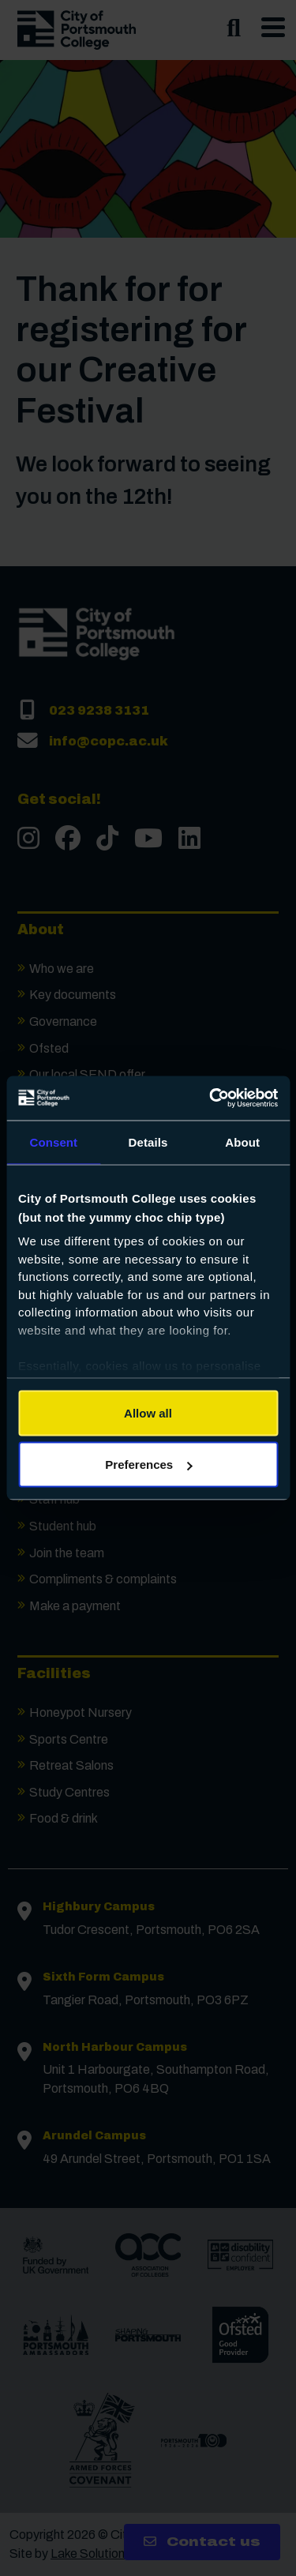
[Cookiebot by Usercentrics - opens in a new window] (211, 1098)
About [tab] (242, 1141)
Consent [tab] (53, 1141)
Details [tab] (148, 1141)
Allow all (148, 1412)
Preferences (148, 1464)
